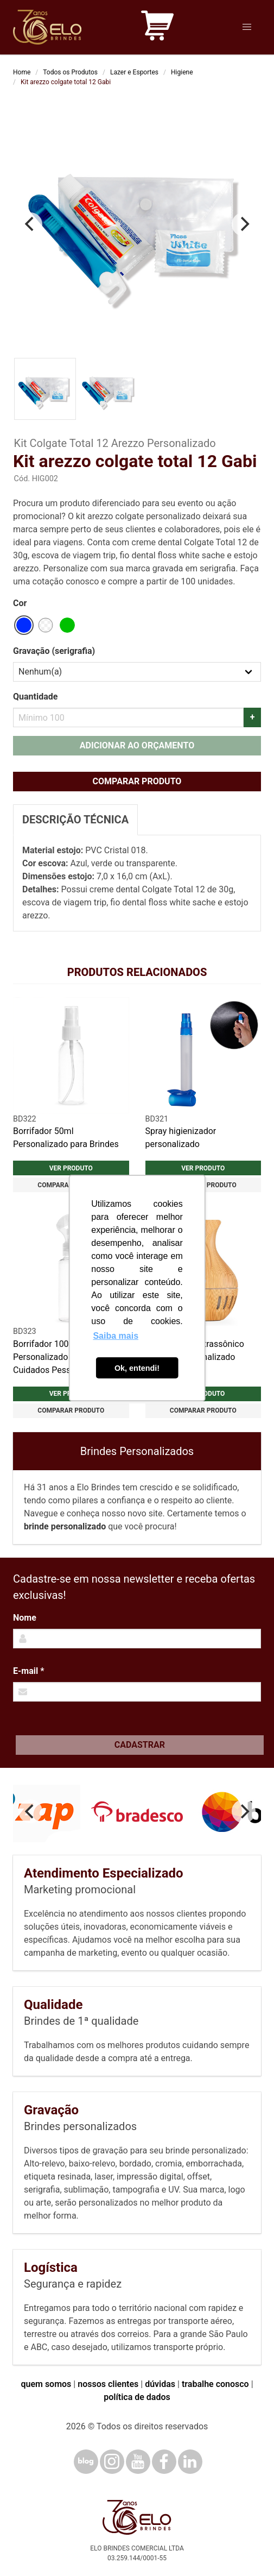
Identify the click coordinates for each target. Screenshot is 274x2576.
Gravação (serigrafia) (54, 651)
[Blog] (86, 2461)
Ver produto (71, 1168)
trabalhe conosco (215, 2384)
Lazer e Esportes (134, 72)
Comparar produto (137, 781)
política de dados (137, 2397)
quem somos (46, 2384)
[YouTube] (138, 2461)
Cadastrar (139, 1745)
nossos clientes (108, 2384)
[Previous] (30, 224)
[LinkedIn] (190, 2461)
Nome (24, 1618)
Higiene (182, 72)
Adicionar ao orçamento (137, 745)
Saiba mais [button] (115, 1335)
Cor (20, 603)
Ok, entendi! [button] (137, 1368)
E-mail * (28, 1671)
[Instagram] (112, 2461)
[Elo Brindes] (47, 27)
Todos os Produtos (70, 72)
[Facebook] (164, 2461)
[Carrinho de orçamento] (157, 27)
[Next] (244, 224)
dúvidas (160, 2384)
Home (21, 72)
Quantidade (35, 696)
